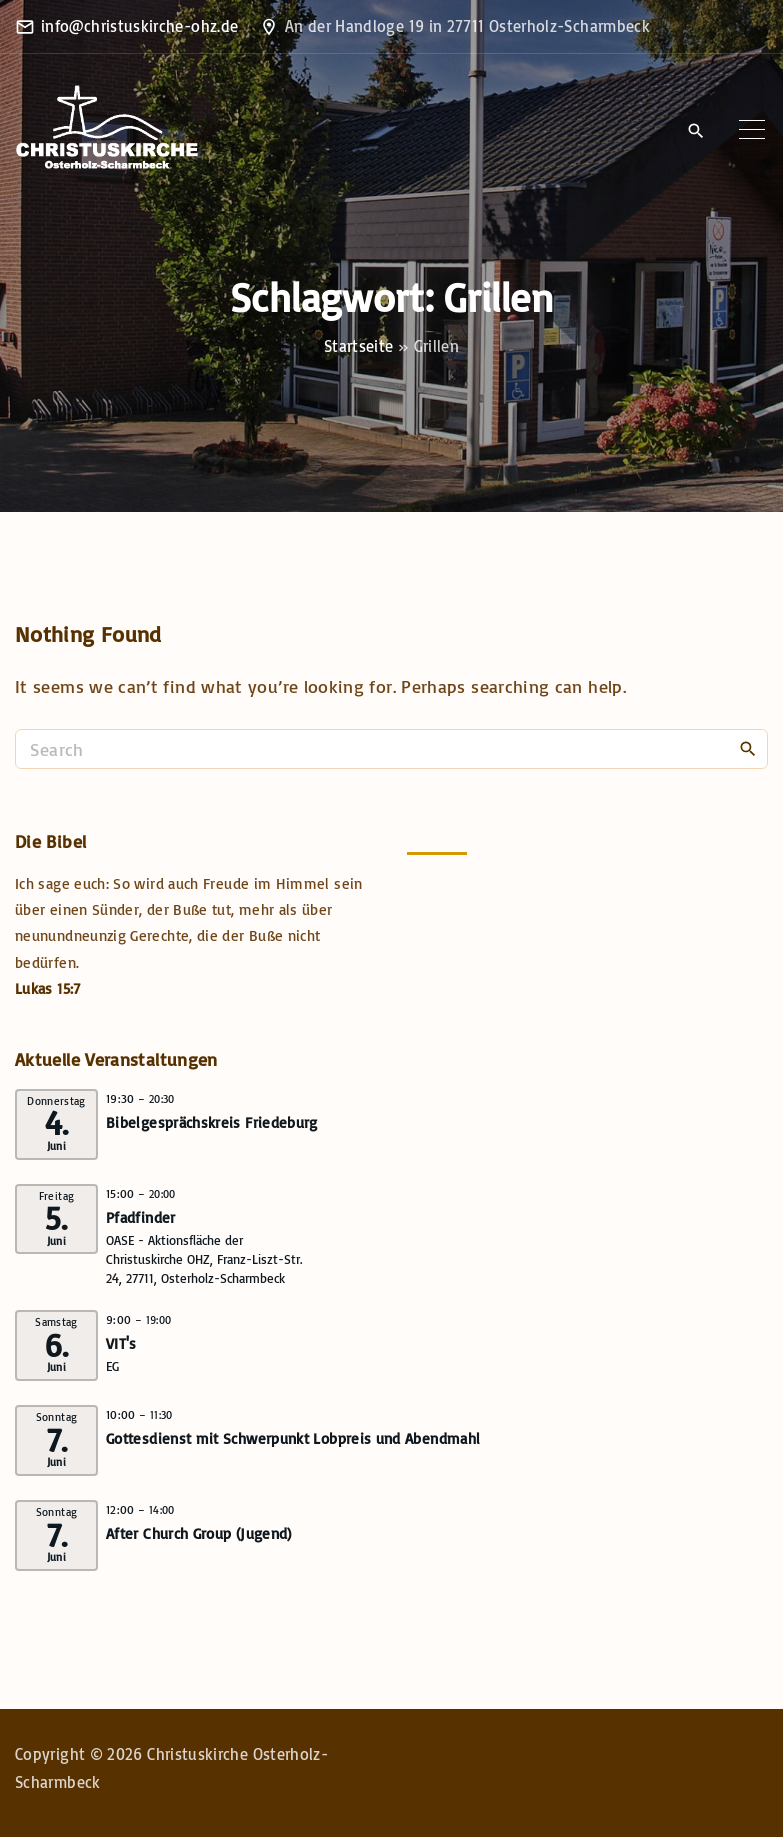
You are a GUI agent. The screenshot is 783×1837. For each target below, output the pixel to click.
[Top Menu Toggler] (752, 130)
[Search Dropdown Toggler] (695, 131)
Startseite (359, 346)
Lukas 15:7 (48, 988)
